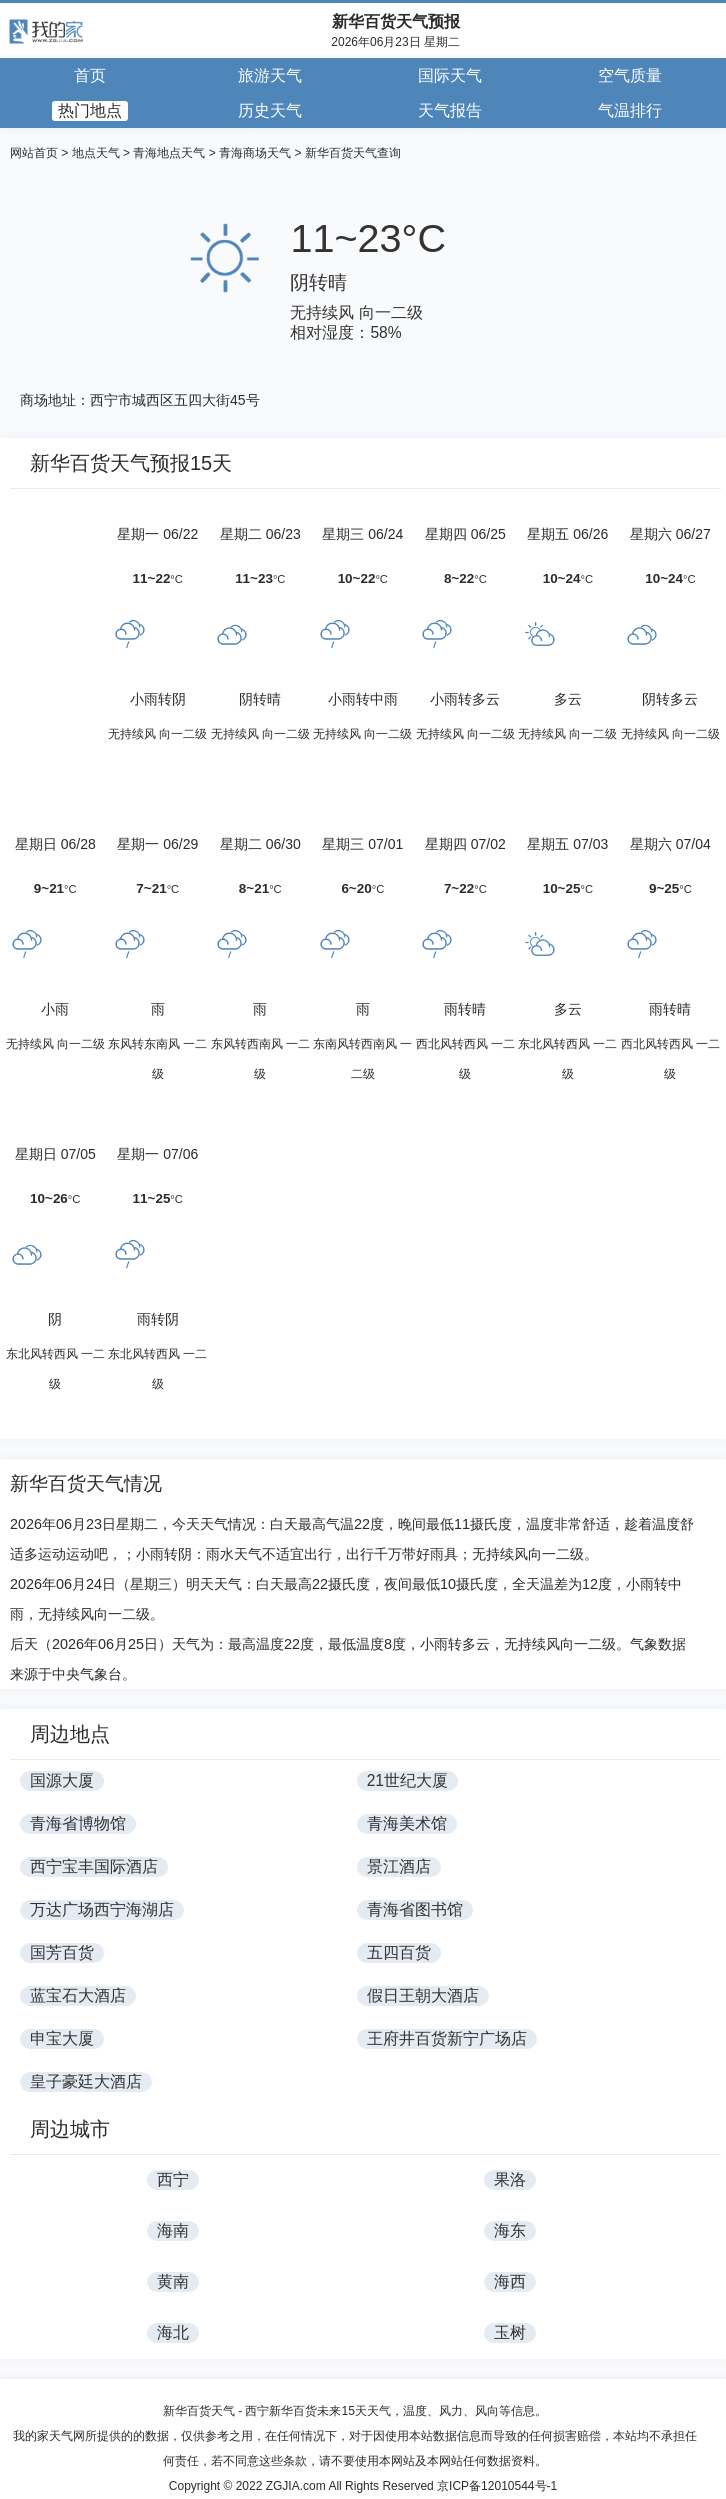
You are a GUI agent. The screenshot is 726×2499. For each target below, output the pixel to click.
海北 (173, 2332)
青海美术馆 (407, 1823)
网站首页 (34, 153)
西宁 (173, 2179)
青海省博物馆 (78, 1823)
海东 (510, 2230)
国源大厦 (62, 1780)
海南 (173, 2230)
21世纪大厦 (407, 1780)
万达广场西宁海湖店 (102, 1909)
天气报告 (450, 110)
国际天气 (450, 75)
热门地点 (90, 110)
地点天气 (96, 153)
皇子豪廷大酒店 (86, 2081)
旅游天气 (270, 75)
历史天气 (270, 110)
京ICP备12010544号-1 (497, 2486)
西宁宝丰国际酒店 (94, 1866)
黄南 (173, 2281)
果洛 (510, 2179)
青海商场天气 (255, 153)
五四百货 (399, 1952)
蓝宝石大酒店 (78, 1995)
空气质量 (630, 75)
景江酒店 (399, 1866)
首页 (90, 75)
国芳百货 (62, 1952)
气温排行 (630, 110)
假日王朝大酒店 (423, 1995)
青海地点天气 (169, 153)
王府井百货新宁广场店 (447, 2038)
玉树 (510, 2332)
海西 (510, 2281)
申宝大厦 (62, 2038)
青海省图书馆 (415, 1909)
